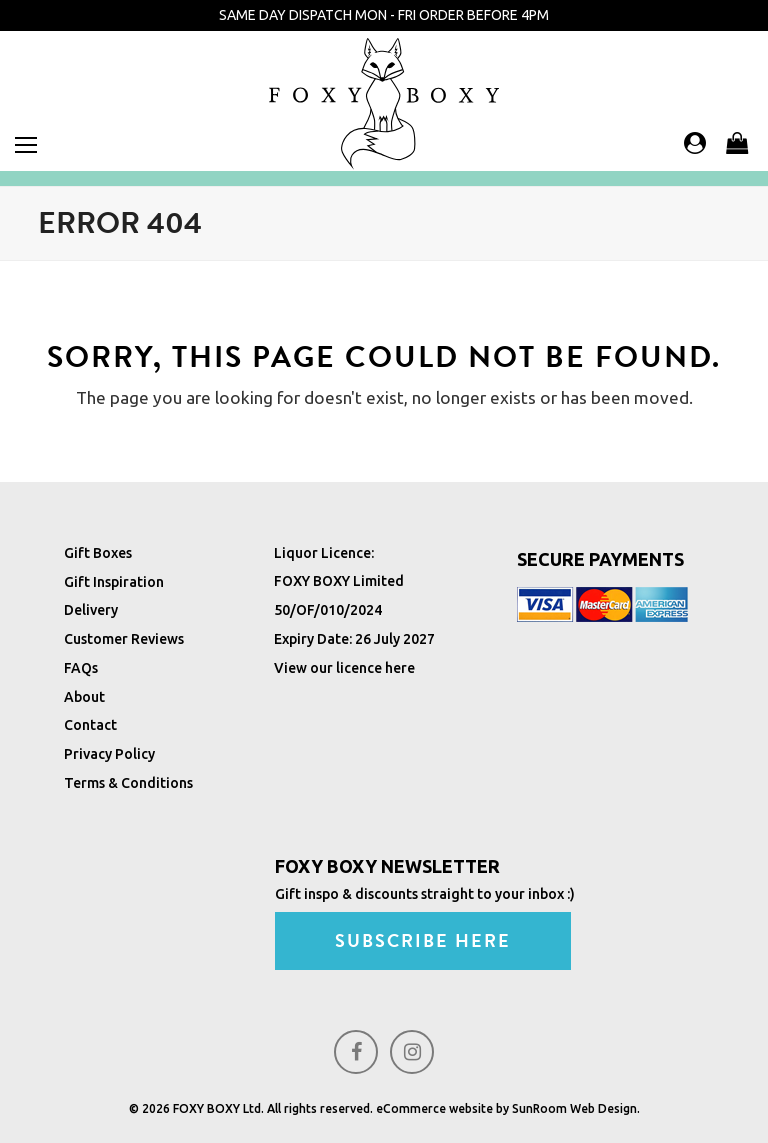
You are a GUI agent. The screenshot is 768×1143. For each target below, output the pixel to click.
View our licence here (344, 668)
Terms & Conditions (128, 783)
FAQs (81, 668)
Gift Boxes (98, 553)
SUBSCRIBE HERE (429, 941)
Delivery (91, 610)
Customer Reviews (124, 639)
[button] (26, 145)
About (84, 697)
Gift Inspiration (114, 582)
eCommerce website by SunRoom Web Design (506, 1108)
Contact (90, 725)
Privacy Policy (109, 754)
